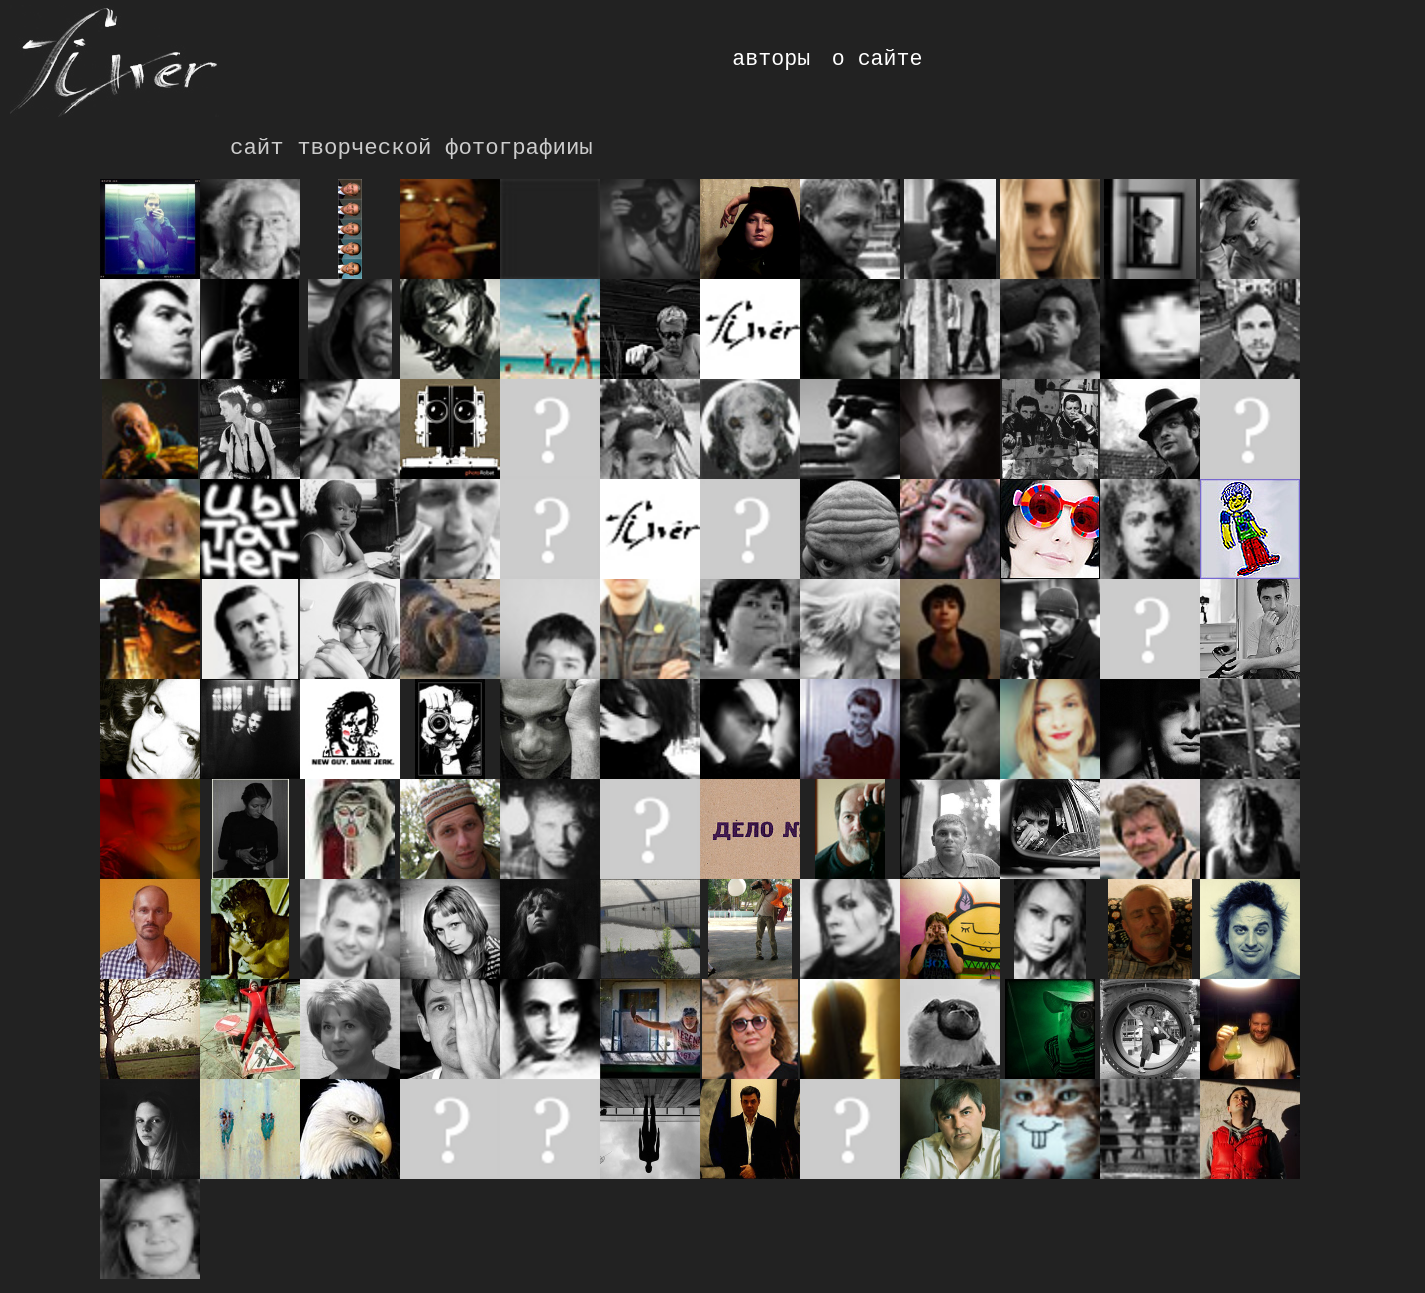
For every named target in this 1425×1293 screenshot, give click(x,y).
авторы (771, 59)
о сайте (877, 59)
